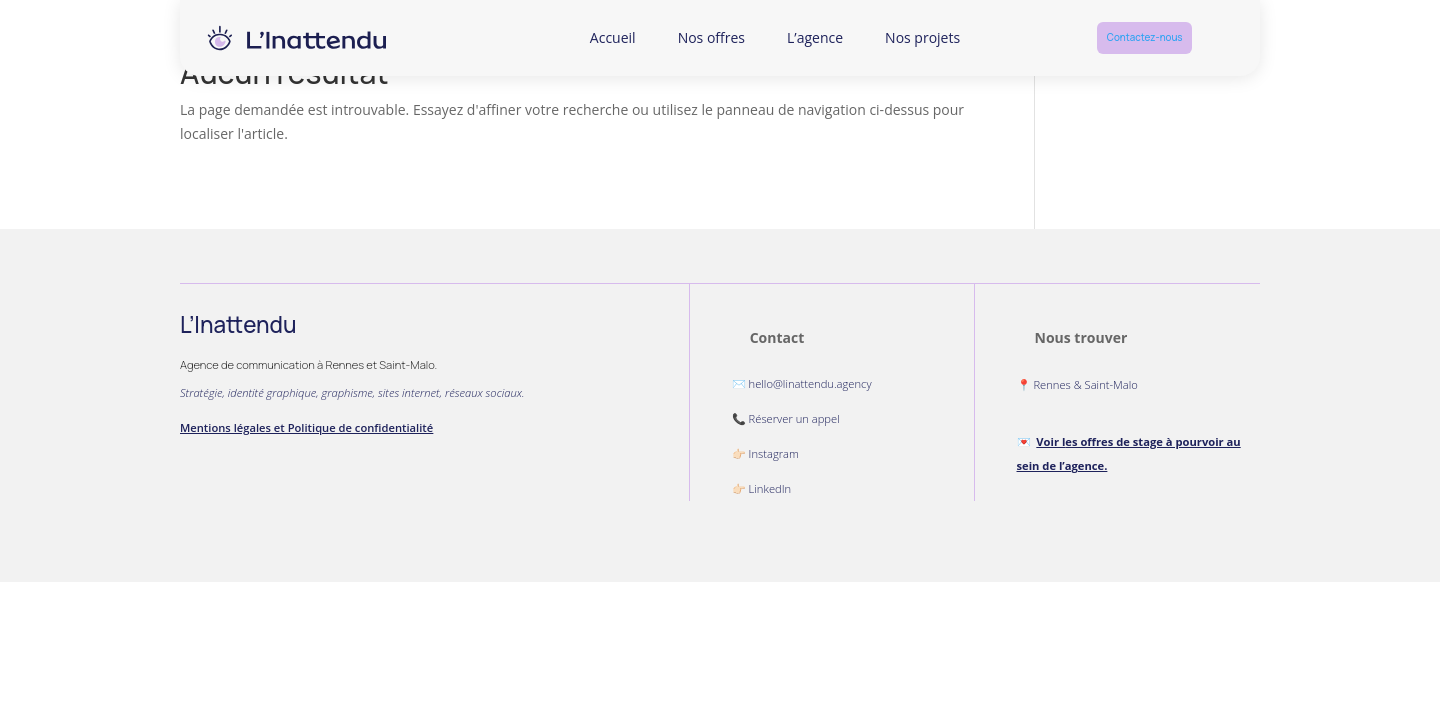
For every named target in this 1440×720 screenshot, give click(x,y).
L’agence (815, 37)
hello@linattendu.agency (810, 383)
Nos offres (711, 37)
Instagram (774, 453)
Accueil (613, 37)
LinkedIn (770, 488)
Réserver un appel (794, 418)
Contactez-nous (1145, 37)
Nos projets (922, 37)
